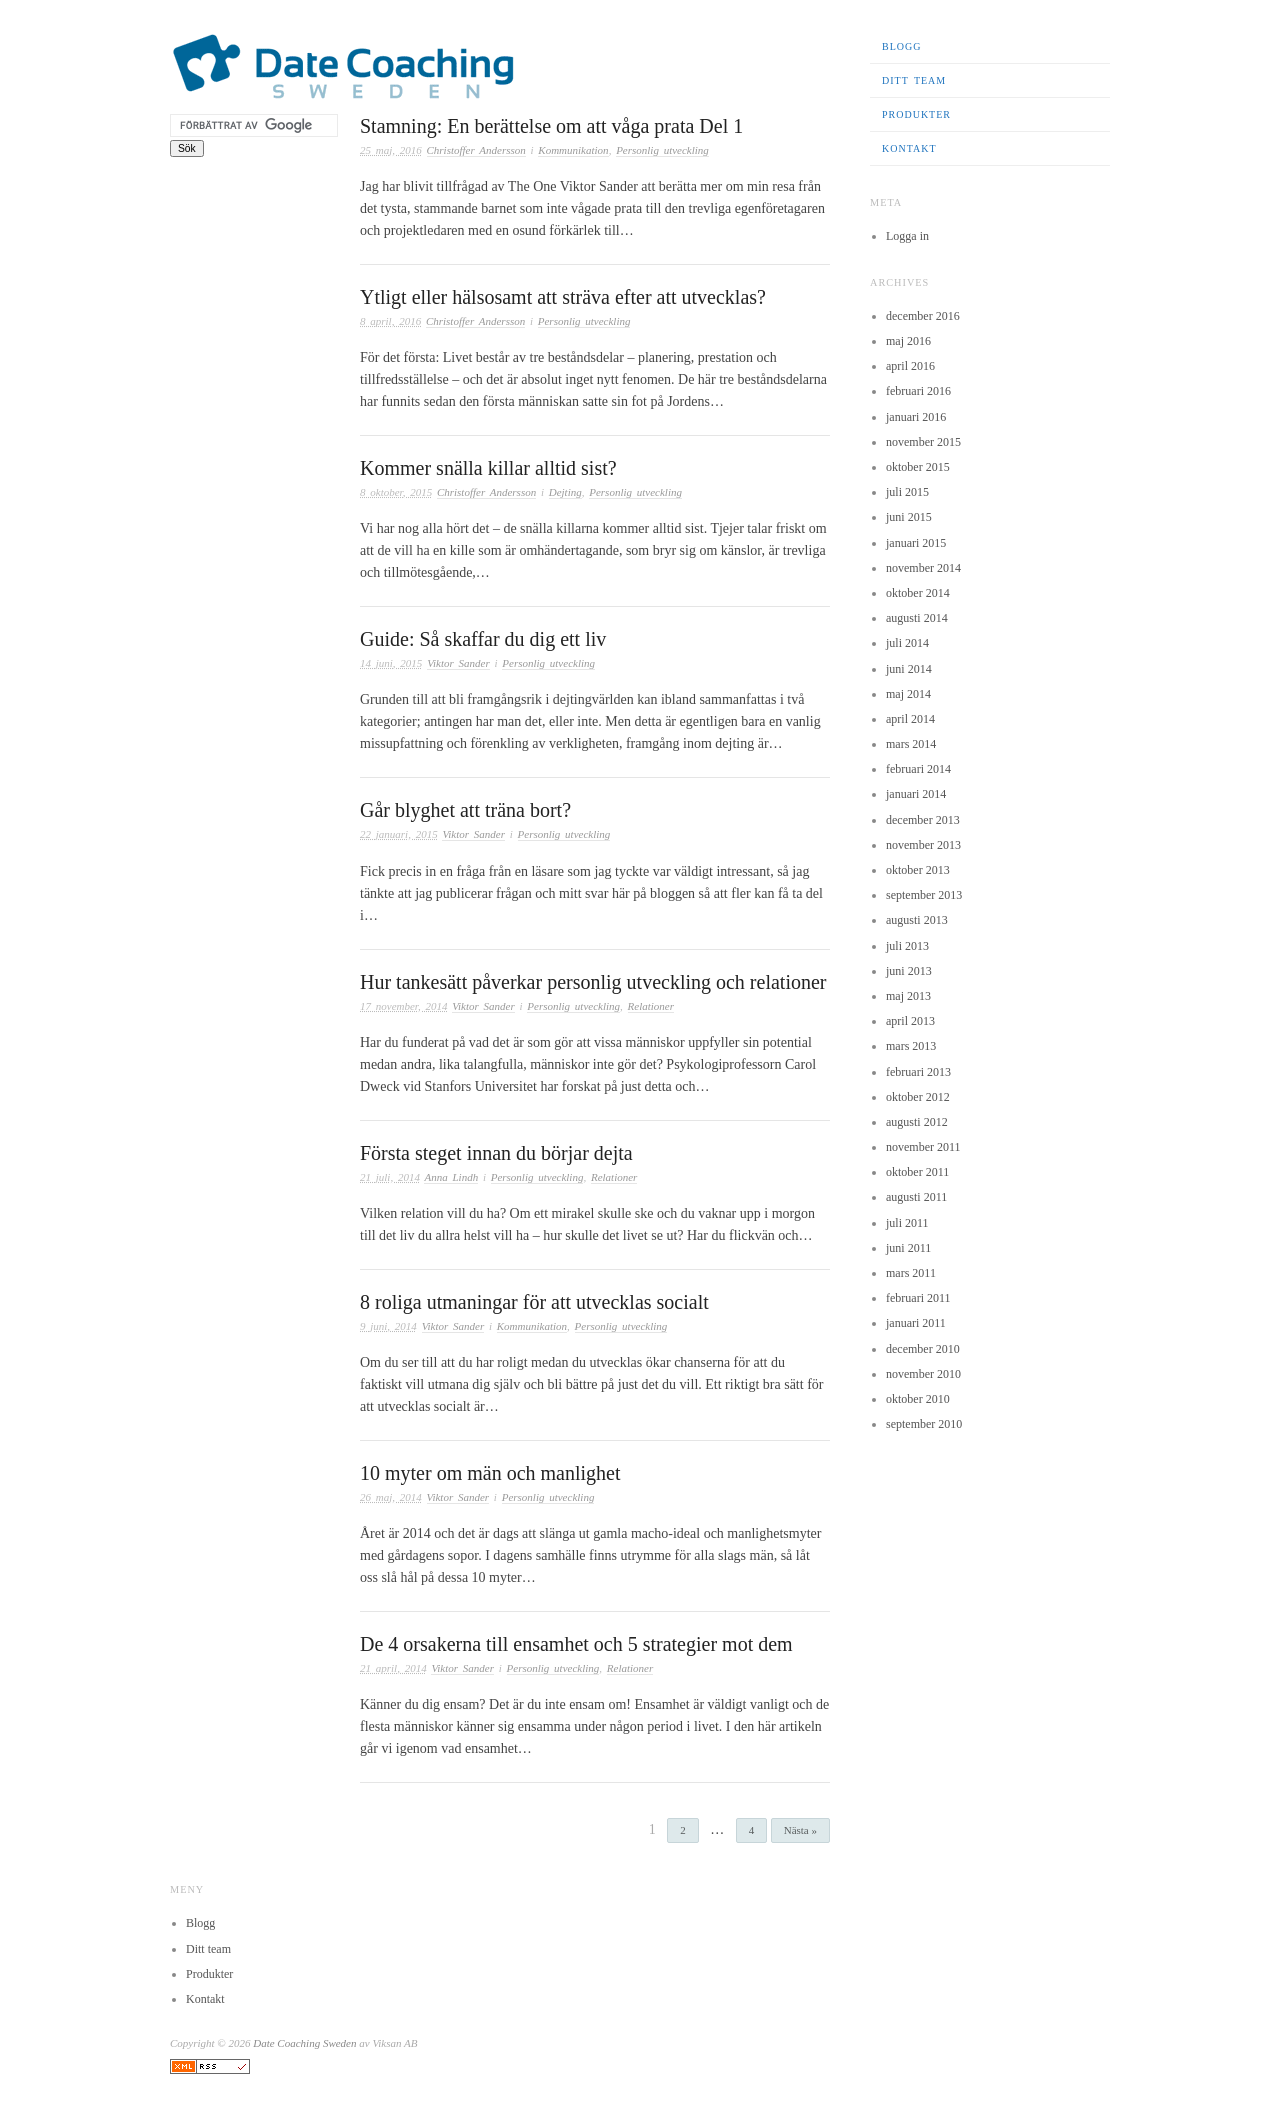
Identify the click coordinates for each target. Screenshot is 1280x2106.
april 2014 (910, 719)
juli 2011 (907, 1223)
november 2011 (923, 1147)
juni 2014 (909, 669)
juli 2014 (907, 643)
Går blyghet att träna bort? (465, 810)
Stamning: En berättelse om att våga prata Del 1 (551, 126)
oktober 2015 (918, 467)
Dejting (565, 492)
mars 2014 (911, 744)
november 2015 (923, 442)
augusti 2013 (917, 920)
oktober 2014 (918, 593)
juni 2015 (909, 517)
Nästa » (800, 1830)
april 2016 (910, 366)
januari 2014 (916, 794)
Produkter (916, 114)
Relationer (651, 1006)
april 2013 (910, 1021)
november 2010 (923, 1374)
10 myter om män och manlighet (490, 1473)
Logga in (907, 236)
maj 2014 (908, 694)
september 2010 (924, 1424)
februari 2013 (918, 1072)
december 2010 (923, 1349)
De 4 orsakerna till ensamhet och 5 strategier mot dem (576, 1644)
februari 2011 (918, 1298)
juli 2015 (907, 492)
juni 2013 (909, 971)
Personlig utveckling (662, 150)
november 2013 (923, 845)
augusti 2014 (917, 618)
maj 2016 (908, 341)
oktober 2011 (917, 1172)
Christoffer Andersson (476, 150)
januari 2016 (916, 417)
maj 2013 (908, 996)
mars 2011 (911, 1273)
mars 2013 (911, 1046)
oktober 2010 (918, 1399)
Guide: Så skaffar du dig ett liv (483, 639)
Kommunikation (573, 150)
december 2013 (923, 820)
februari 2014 (918, 769)
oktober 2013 (918, 870)
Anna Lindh (451, 1177)
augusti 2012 (917, 1122)
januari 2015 (916, 543)
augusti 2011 (916, 1197)
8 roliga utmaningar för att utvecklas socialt (534, 1302)
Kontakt (909, 148)
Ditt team (914, 80)
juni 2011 (908, 1248)
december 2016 (923, 316)
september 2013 (924, 895)
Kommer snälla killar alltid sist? (488, 468)
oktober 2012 (918, 1097)
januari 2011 (916, 1323)
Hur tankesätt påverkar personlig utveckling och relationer (593, 982)
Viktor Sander (458, 663)
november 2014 (923, 568)
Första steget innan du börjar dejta (496, 1153)
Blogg (901, 46)
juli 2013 (907, 946)
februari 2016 (918, 391)
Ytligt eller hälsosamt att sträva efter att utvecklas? (563, 297)
